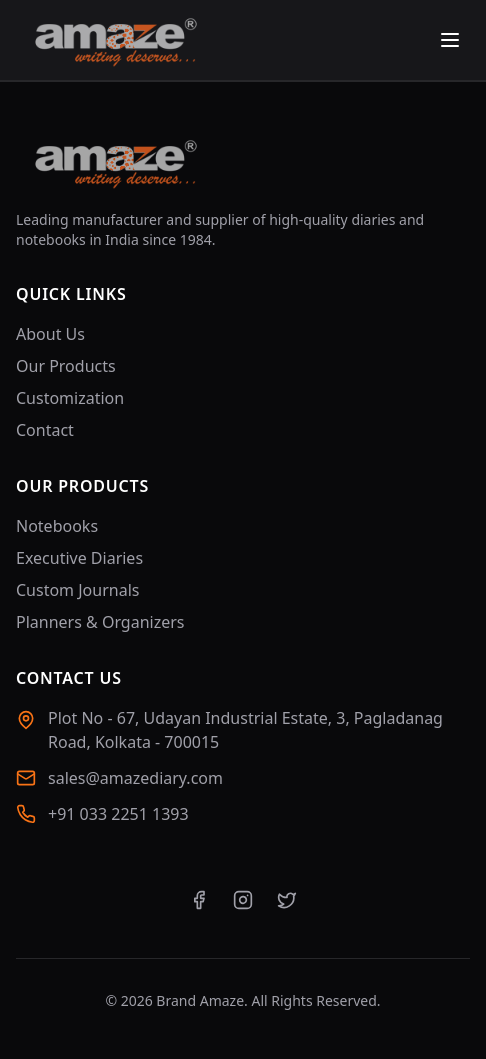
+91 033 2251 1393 (118, 814)
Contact (45, 430)
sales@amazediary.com (135, 778)
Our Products (66, 366)
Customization (70, 398)
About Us (50, 334)
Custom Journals (77, 590)
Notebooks (57, 526)
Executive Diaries (79, 558)
